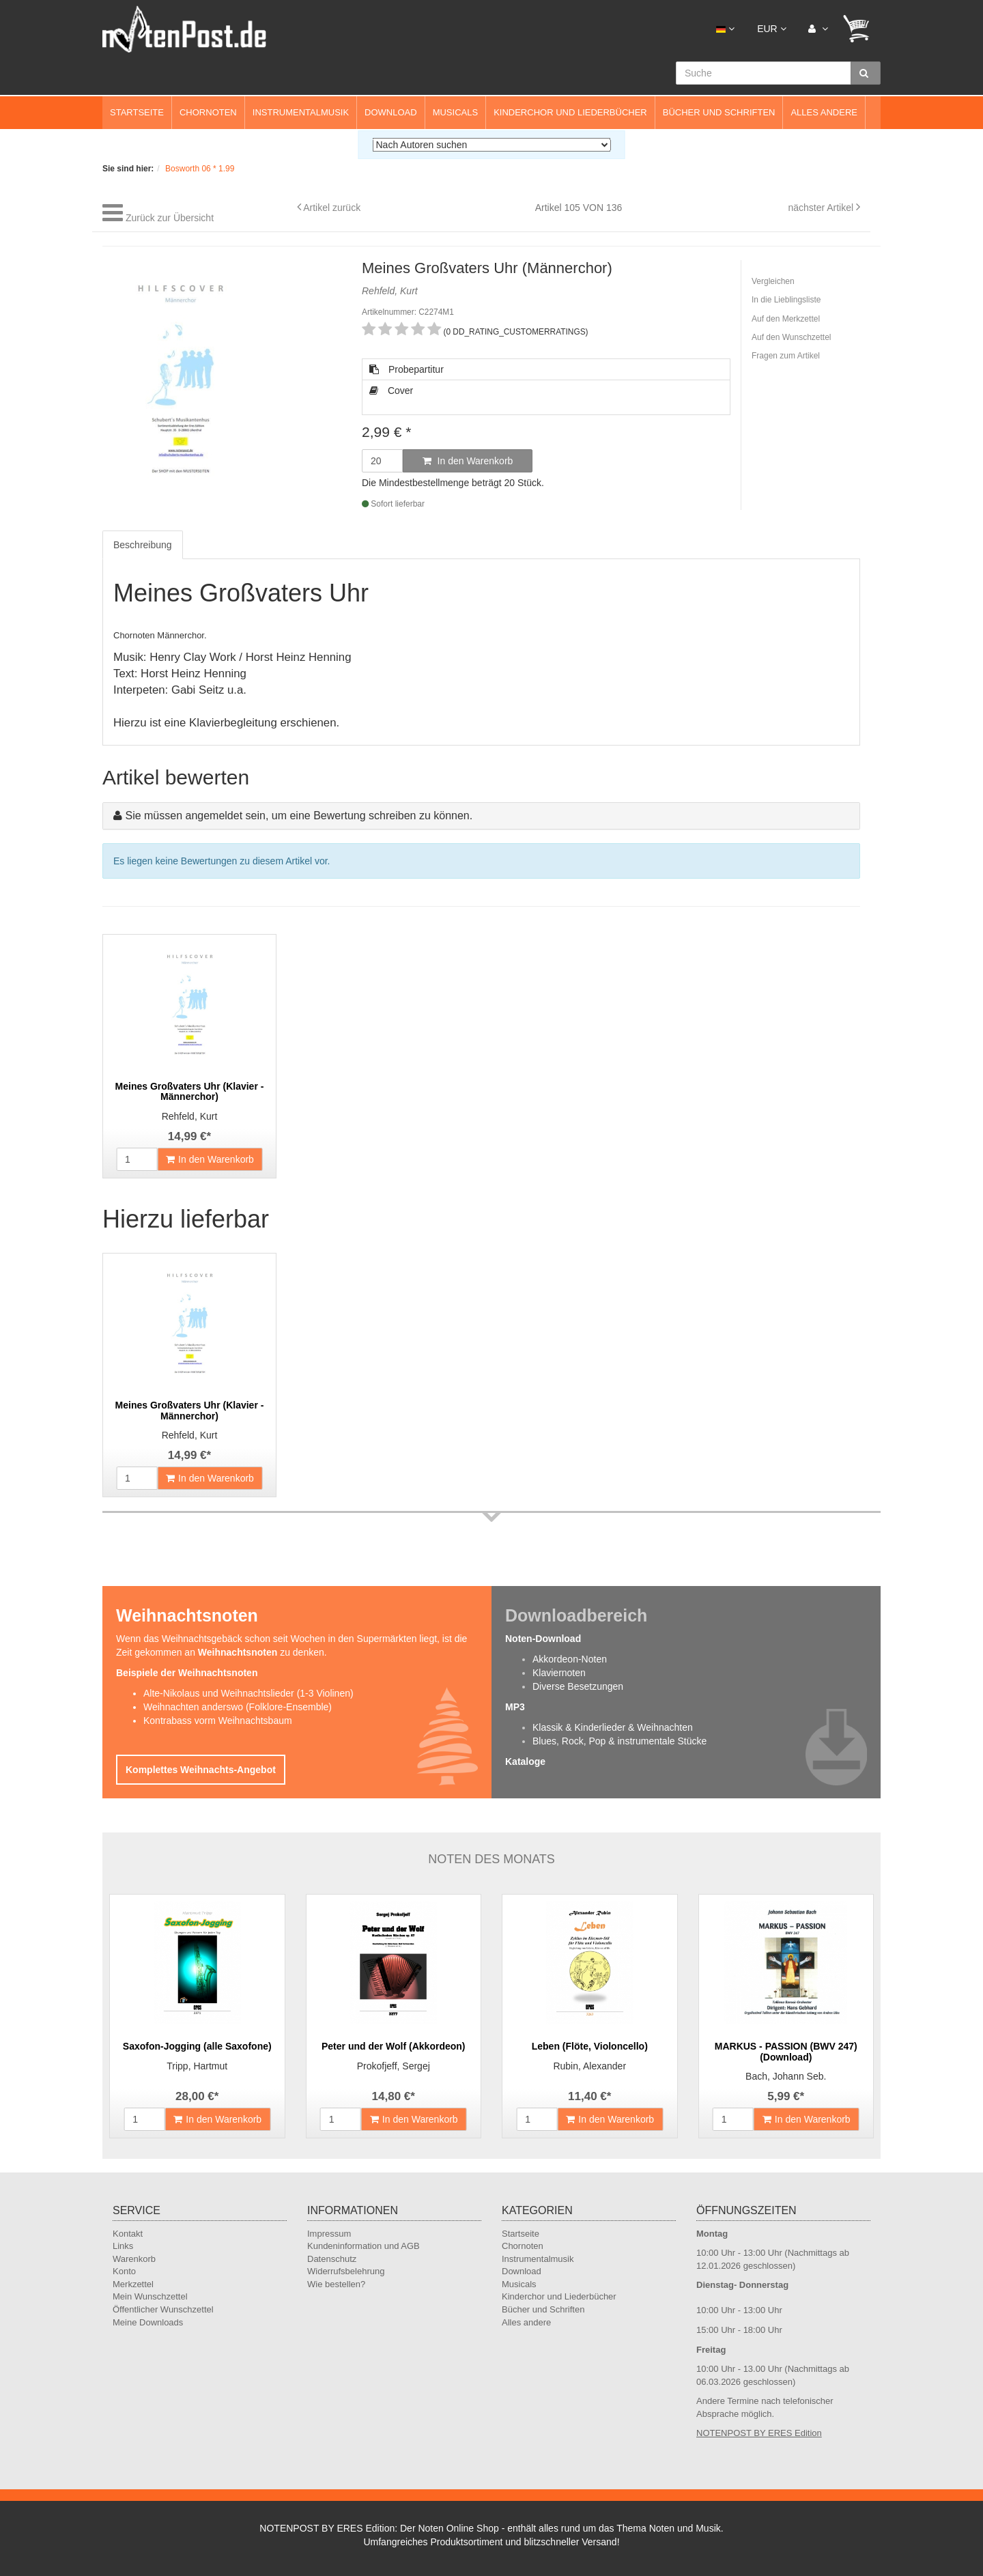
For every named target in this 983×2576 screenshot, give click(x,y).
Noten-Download (543, 1638)
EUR (771, 28)
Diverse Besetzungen (577, 1686)
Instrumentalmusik (301, 112)
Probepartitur (406, 369)
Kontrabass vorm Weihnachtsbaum (217, 1720)
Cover (391, 390)
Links (123, 2246)
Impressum (329, 2233)
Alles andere (823, 112)
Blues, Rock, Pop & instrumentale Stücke (619, 1741)
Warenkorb (134, 2259)
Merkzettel (133, 2284)
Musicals (455, 112)
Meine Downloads (148, 2322)
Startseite (137, 112)
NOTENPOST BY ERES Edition (759, 2433)
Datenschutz (331, 2259)
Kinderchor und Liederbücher (570, 112)
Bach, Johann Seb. (785, 2076)
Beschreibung (142, 544)
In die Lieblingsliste (786, 300)
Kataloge (525, 1761)
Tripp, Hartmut (197, 2066)
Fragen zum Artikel (786, 355)
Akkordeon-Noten (569, 1659)
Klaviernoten (559, 1672)
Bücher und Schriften (719, 112)
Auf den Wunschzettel (791, 337)
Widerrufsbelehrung (345, 2271)
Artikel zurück (331, 207)
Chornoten (208, 112)
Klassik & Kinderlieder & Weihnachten (612, 1727)
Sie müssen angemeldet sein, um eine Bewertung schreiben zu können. (298, 815)
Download (391, 112)
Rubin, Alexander (589, 2066)
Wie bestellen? (336, 2284)
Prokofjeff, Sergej (393, 2066)
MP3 (515, 1706)
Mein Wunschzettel (150, 2296)
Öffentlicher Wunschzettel (163, 2309)
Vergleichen (773, 281)
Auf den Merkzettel (786, 319)
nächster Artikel (822, 207)
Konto (124, 2271)
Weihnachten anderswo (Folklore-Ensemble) (237, 1706)
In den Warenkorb (468, 460)
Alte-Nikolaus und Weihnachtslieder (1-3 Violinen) (248, 1693)
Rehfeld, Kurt (190, 1116)
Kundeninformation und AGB (363, 2246)
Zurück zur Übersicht (170, 217)
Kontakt (128, 2233)
